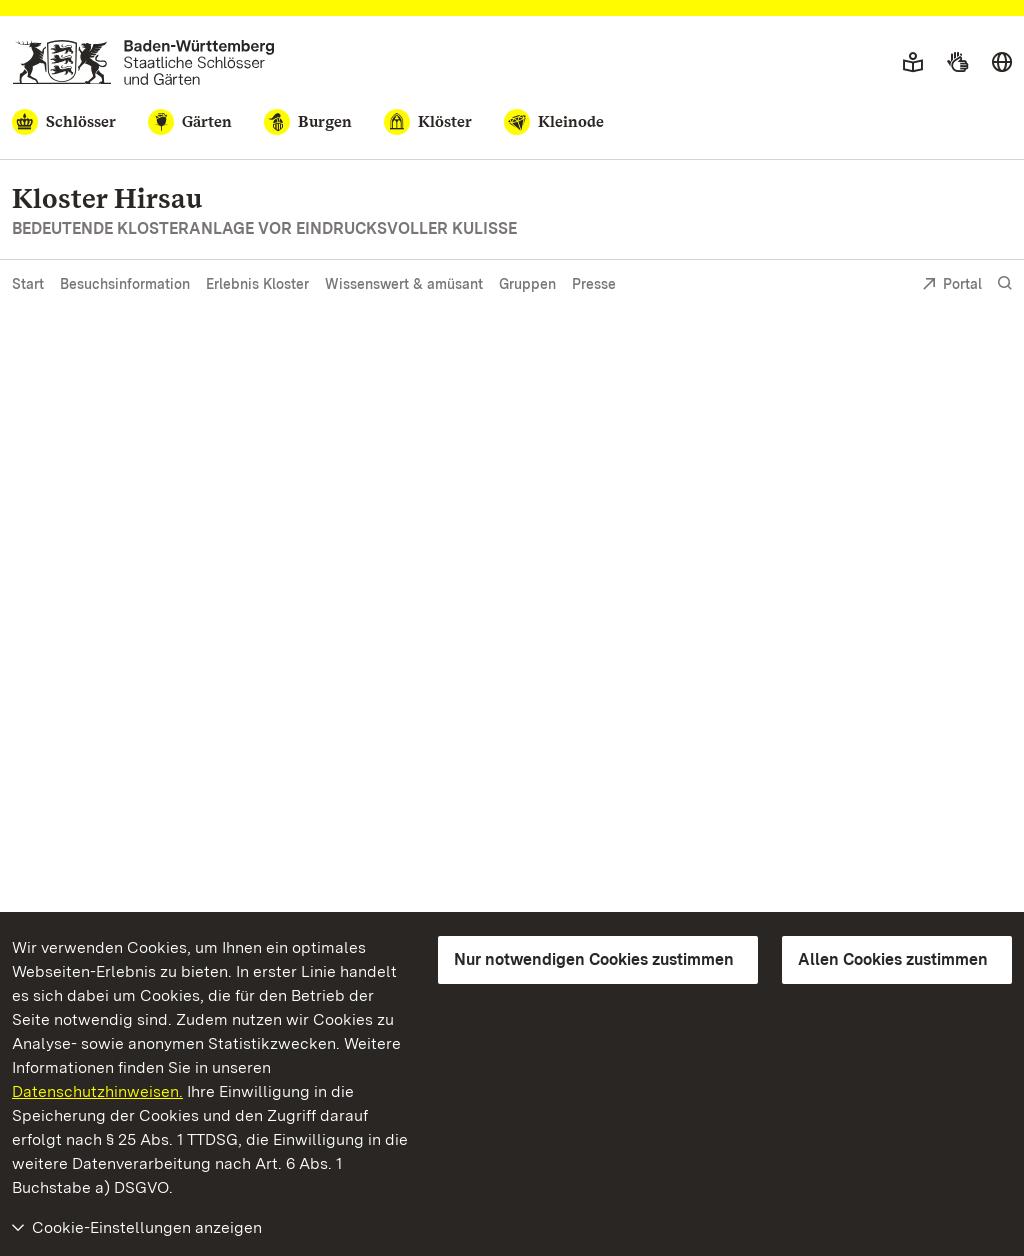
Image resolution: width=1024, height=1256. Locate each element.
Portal (952, 285)
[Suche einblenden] (1005, 283)
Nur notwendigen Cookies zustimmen (594, 959)
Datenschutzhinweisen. (97, 1091)
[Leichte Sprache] (913, 63)
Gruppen (527, 284)
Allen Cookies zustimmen (893, 959)
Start (28, 284)
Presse (594, 284)
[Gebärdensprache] (957, 63)
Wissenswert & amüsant (404, 284)
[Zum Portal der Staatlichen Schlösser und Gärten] (143, 62)
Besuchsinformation (125, 284)
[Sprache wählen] (1002, 63)
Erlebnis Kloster (257, 284)
